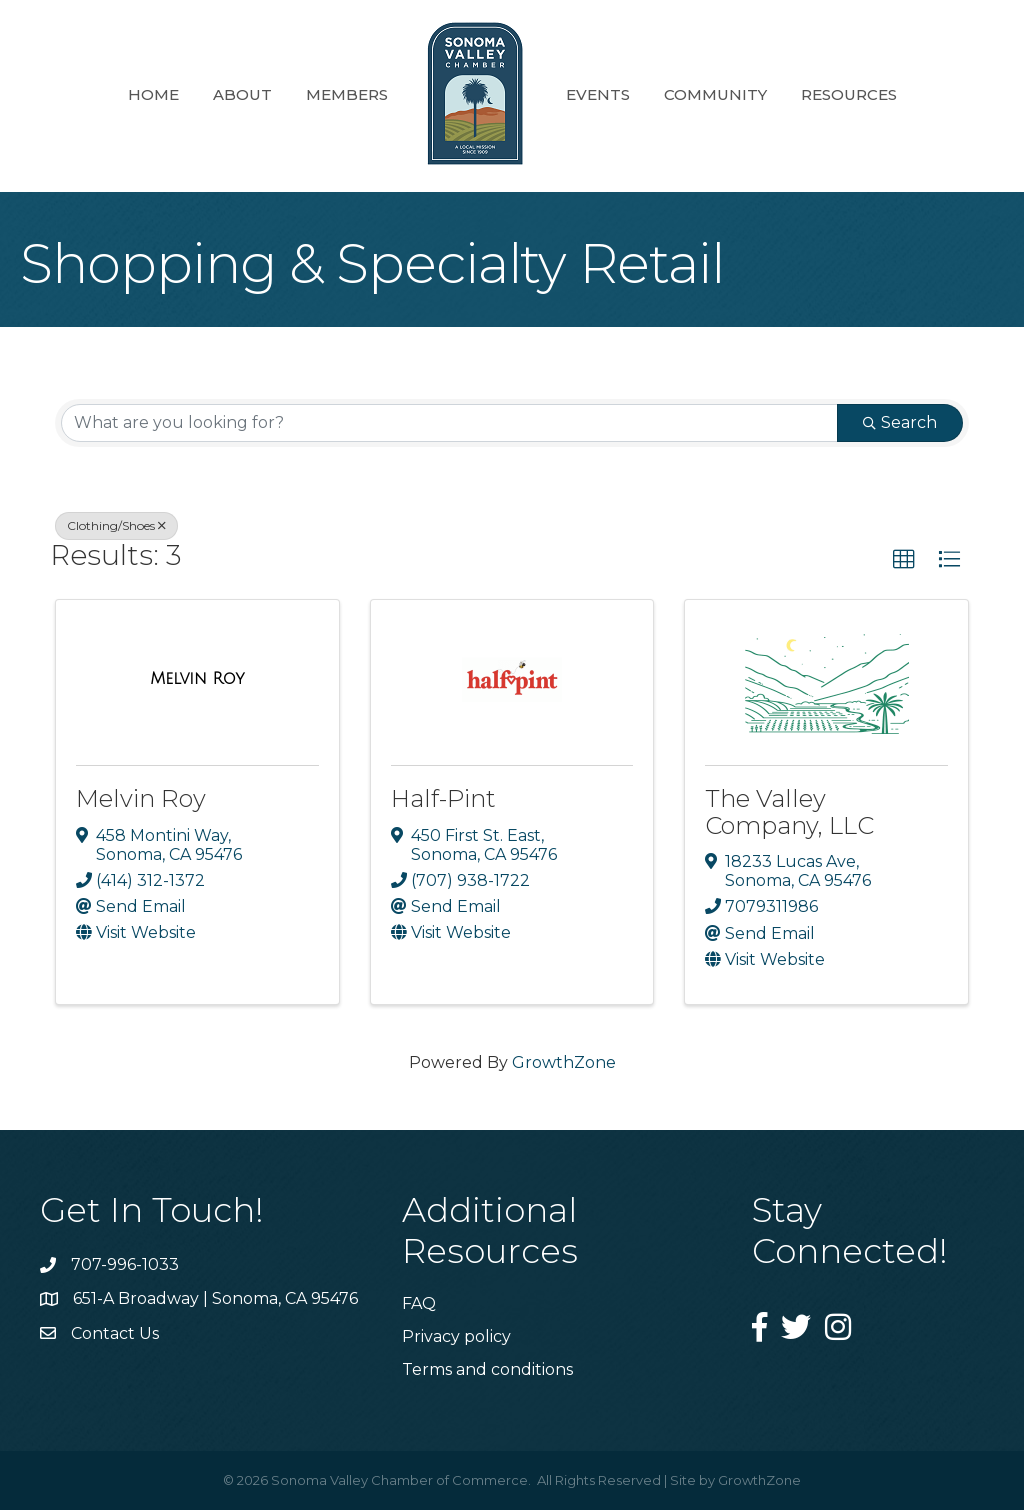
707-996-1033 (125, 1264)
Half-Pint (443, 798)
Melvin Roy (141, 798)
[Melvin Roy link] (197, 679)
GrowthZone (564, 1062)
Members (347, 94)
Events (598, 94)
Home (153, 94)
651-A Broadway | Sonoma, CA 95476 (215, 1298)
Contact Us (115, 1333)
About (242, 94)
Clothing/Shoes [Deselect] (116, 525)
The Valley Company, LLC (789, 811)
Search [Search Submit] (900, 422)
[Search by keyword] (449, 423)
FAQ (419, 1303)
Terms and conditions (487, 1369)
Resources (849, 94)
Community (715, 94)
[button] (904, 560)
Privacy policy (456, 1336)
